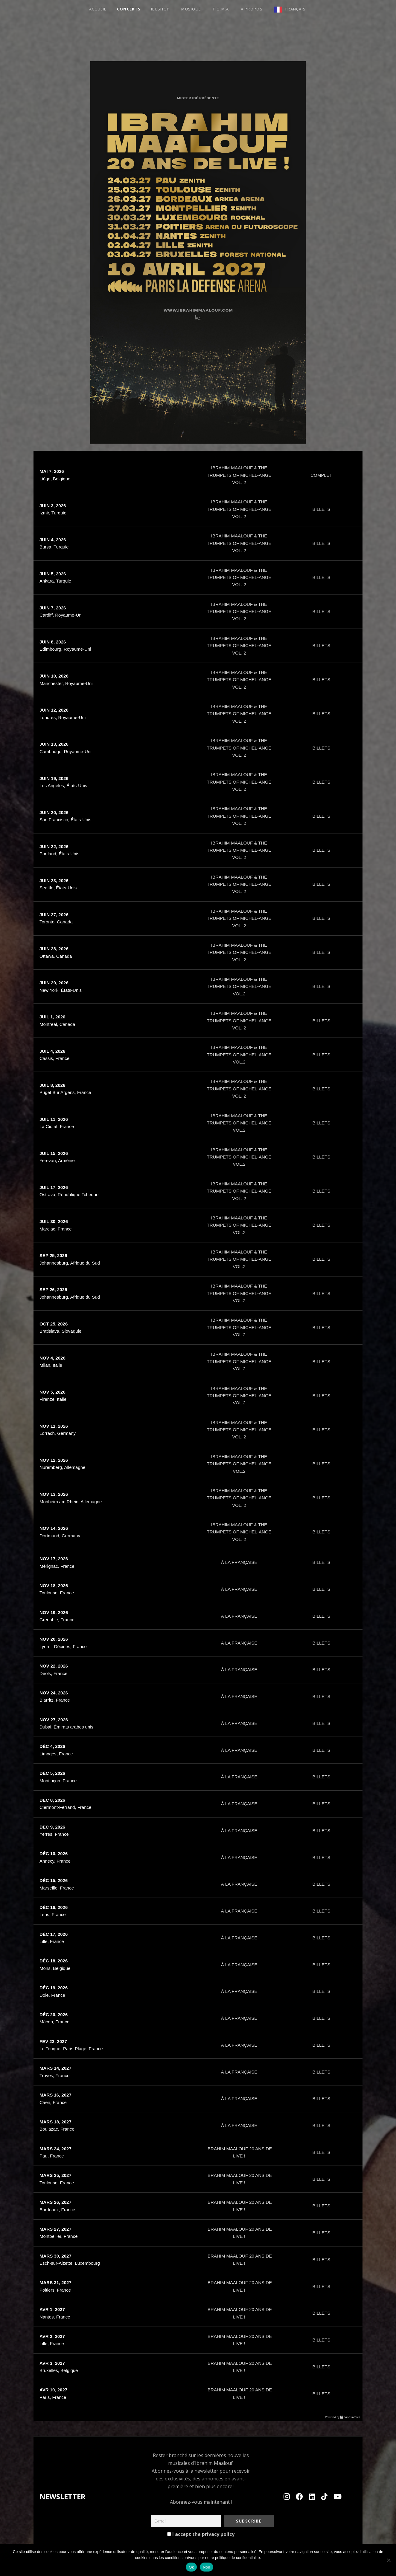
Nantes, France (54, 2316)
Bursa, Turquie (54, 546)
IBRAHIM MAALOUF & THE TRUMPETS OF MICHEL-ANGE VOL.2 (239, 986)
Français (295, 9)
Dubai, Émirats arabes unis (66, 1726)
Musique (191, 9)
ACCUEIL (97, 9)
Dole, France (52, 1995)
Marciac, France (55, 1228)
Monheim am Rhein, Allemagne (70, 1501)
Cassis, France (54, 1058)
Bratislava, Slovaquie (60, 1331)
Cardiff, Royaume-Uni (61, 614)
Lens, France (52, 1914)
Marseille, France (56, 1887)
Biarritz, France (54, 1699)
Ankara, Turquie (55, 580)
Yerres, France (54, 1834)
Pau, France (51, 2155)
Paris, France (52, 2397)
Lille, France (51, 1941)
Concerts (129, 9)
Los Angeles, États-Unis (63, 785)
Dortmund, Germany (59, 1535)
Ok (191, 2567)
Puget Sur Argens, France (65, 1092)
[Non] (389, 2560)
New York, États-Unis (60, 990)
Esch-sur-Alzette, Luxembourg (69, 2263)
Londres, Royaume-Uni (62, 717)
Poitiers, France (55, 2289)
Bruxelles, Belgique (58, 2370)
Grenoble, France (56, 1619)
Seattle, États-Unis (58, 887)
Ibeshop (160, 9)
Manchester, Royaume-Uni (66, 683)
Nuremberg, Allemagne (62, 1467)
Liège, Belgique (54, 478)
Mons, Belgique (54, 1968)
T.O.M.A (221, 9)
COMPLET (321, 475)
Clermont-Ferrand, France (65, 1807)
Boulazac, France (56, 2128)
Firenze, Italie (52, 1399)
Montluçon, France (58, 1780)
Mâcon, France (54, 2021)
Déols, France (53, 1673)
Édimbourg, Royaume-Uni (65, 649)
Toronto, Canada (56, 921)
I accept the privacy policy (200, 2534)
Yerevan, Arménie (57, 1160)
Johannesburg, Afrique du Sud (69, 1262)
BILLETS (321, 509)
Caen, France (53, 2102)
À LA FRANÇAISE (239, 1562)
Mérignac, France (56, 1566)
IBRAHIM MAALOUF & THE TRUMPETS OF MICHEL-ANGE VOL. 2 (239, 475)
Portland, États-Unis (59, 853)
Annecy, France (55, 1861)
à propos (252, 9)
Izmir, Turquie (52, 512)
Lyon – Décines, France (63, 1646)
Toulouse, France (56, 1592)
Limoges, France (56, 1753)
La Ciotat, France (56, 1126)
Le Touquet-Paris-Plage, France (71, 2048)
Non (206, 2567)
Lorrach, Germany (57, 1433)
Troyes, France (54, 2075)
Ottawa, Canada (55, 956)
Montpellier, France (58, 2236)
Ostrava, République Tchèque (68, 1194)
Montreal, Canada (57, 1024)
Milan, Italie (50, 1365)
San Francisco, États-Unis (65, 819)
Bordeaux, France (57, 2209)
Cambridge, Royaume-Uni (65, 751)
